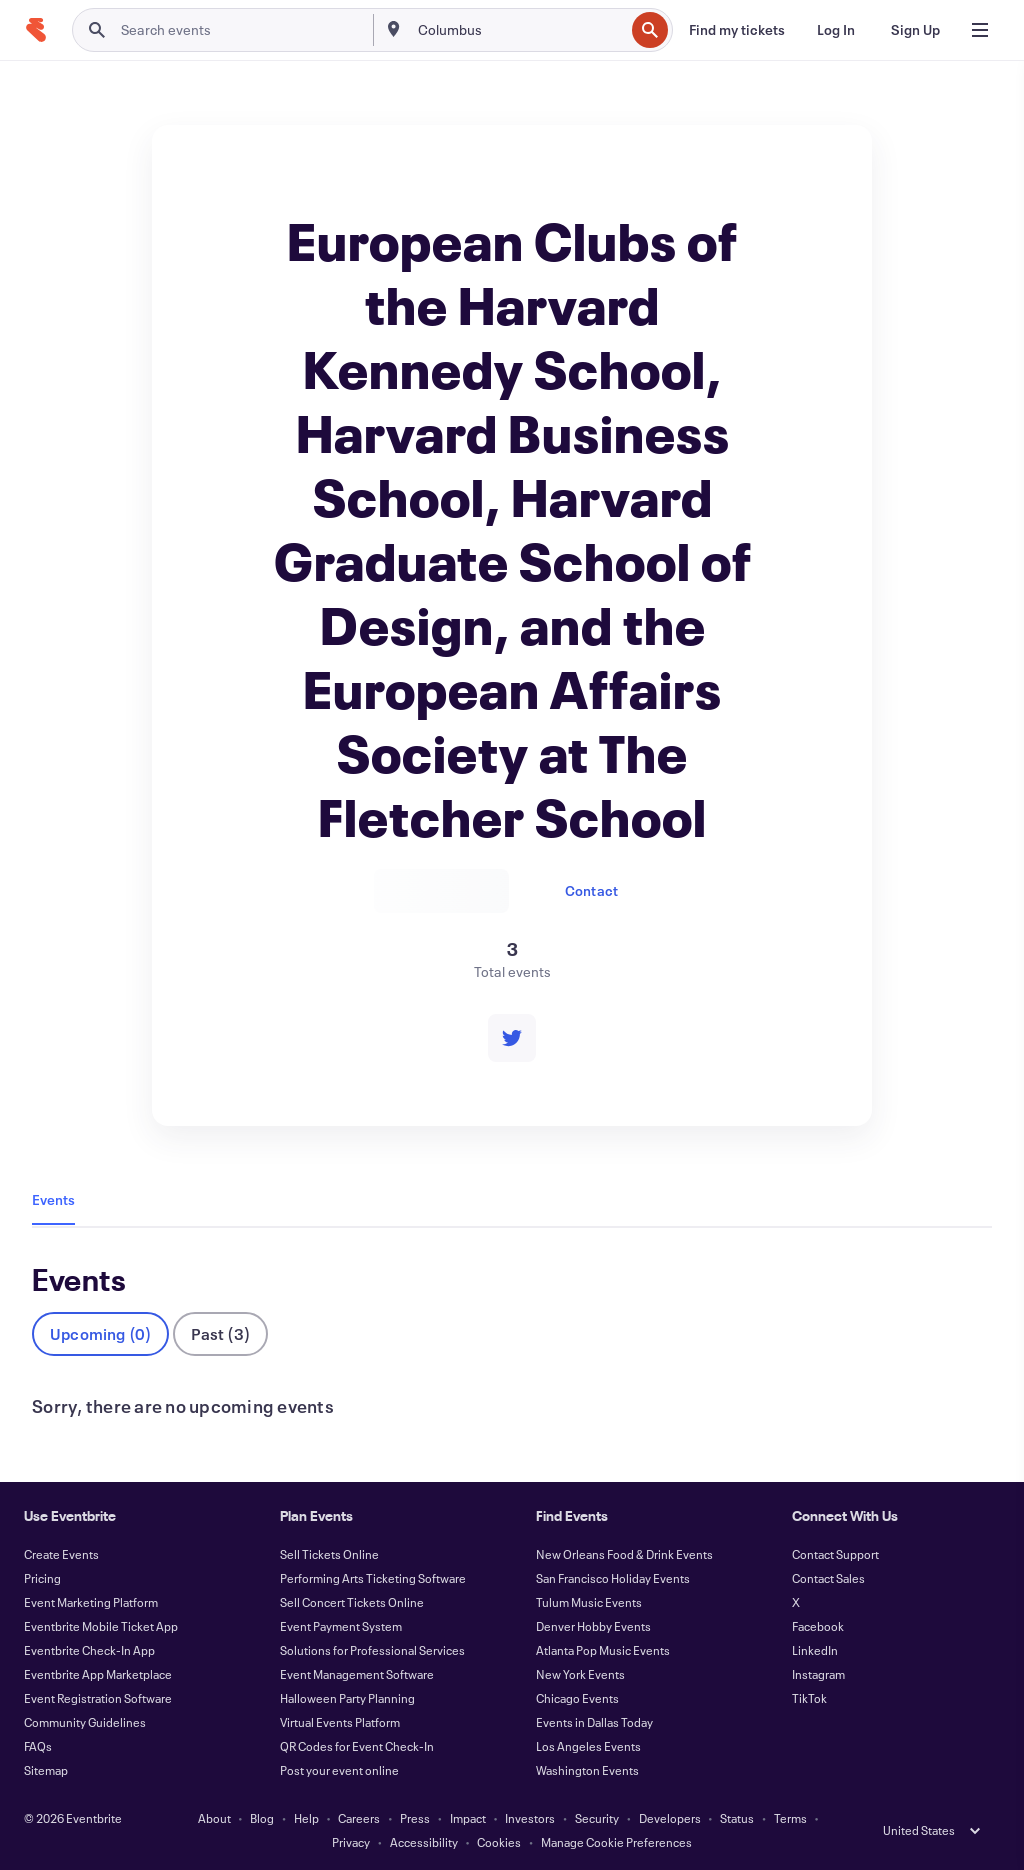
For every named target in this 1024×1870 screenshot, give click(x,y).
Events (53, 1199)
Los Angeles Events (588, 1746)
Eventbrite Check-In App (89, 1650)
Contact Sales (828, 1578)
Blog (262, 1818)
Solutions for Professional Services (372, 1650)
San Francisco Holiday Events (613, 1578)
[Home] (36, 30)
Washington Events (587, 1770)
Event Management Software (357, 1674)
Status (737, 1818)
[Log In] (836, 30)
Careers (359, 1818)
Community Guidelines (85, 1722)
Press (415, 1818)
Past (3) (220, 1333)
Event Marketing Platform (91, 1602)
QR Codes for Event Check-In (357, 1746)
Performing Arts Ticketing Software (373, 1578)
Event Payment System (341, 1626)
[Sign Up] (915, 30)
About (214, 1818)
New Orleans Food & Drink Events (624, 1554)
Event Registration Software (98, 1698)
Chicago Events (577, 1698)
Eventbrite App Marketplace (98, 1674)
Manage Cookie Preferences (616, 1842)
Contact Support (835, 1554)
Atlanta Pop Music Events (603, 1650)
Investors (530, 1818)
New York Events (580, 1674)
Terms (790, 1818)
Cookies (499, 1842)
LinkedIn (815, 1650)
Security (597, 1818)
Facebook (818, 1626)
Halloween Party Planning (347, 1698)
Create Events (61, 1554)
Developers (670, 1818)
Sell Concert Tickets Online (352, 1602)
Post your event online (339, 1770)
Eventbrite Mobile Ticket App (101, 1626)
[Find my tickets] (737, 30)
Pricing (42, 1578)
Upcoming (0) (100, 1333)
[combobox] (519, 30)
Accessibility (424, 1842)
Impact (468, 1818)
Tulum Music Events (589, 1602)
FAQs (38, 1746)
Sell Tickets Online (329, 1554)
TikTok (809, 1698)
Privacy (351, 1842)
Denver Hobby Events (593, 1626)
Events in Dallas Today (594, 1722)
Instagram (818, 1674)
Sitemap (46, 1770)
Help (306, 1818)
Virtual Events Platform (340, 1722)
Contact (591, 890)
